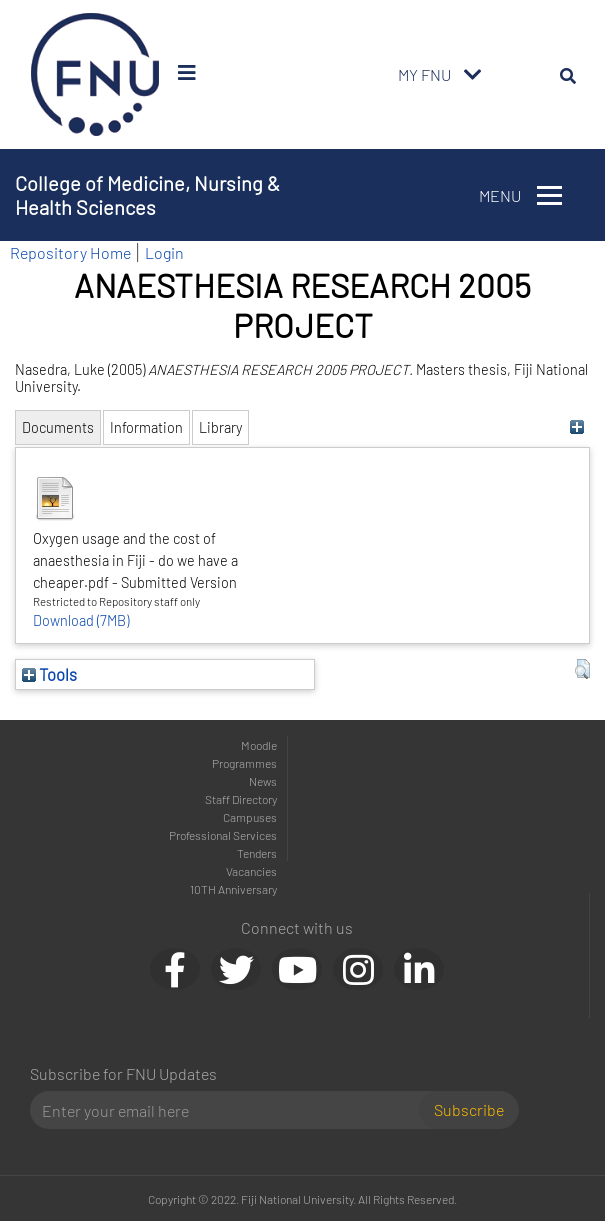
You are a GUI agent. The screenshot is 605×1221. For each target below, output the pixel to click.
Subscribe (469, 1109)
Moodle (259, 745)
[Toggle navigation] (473, 75)
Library (220, 427)
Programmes (244, 763)
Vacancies (251, 871)
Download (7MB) (81, 620)
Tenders (257, 853)
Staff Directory (241, 799)
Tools (49, 674)
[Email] (232, 1110)
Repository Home (70, 252)
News (263, 781)
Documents (58, 427)
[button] (582, 669)
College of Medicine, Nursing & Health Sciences (147, 195)
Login (164, 252)
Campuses (250, 817)
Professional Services (223, 835)
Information (146, 427)
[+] (577, 427)
